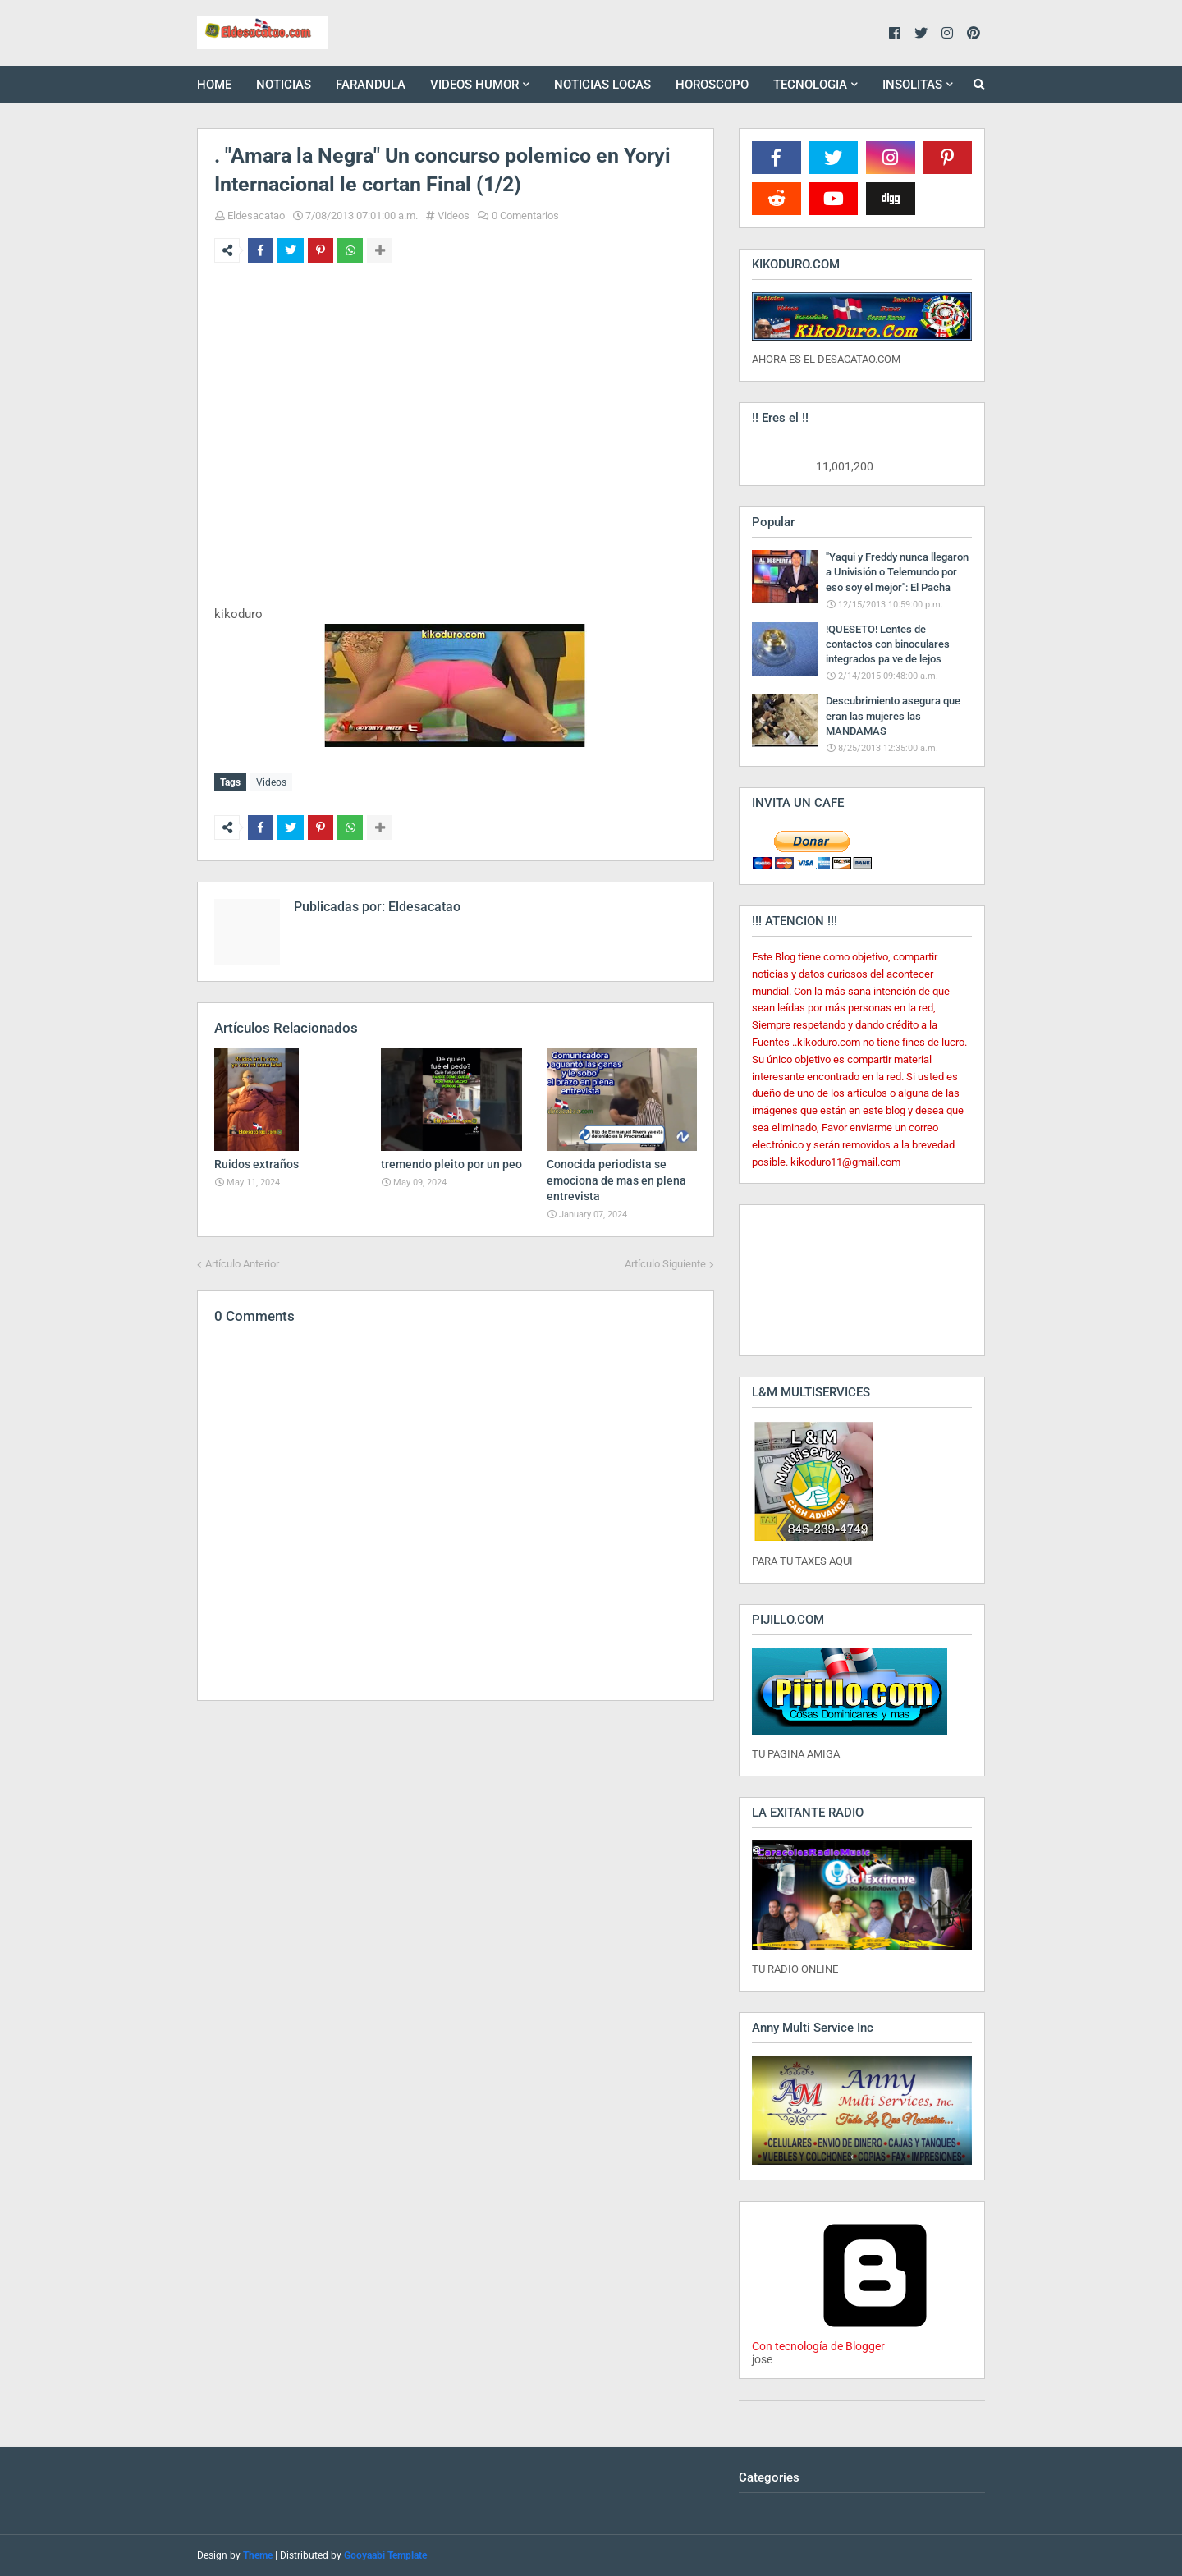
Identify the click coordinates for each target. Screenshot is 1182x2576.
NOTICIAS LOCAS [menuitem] (602, 84)
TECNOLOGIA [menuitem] (810, 84)
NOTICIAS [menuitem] (283, 84)
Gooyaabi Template (385, 2555)
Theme (258, 2555)
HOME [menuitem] (214, 84)
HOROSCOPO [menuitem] (712, 84)
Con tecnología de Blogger (875, 2339)
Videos (454, 215)
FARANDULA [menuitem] (370, 84)
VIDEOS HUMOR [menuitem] (474, 84)
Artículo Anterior (242, 1260)
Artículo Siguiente (665, 1260)
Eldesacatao (256, 215)
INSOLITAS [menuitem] (912, 84)
